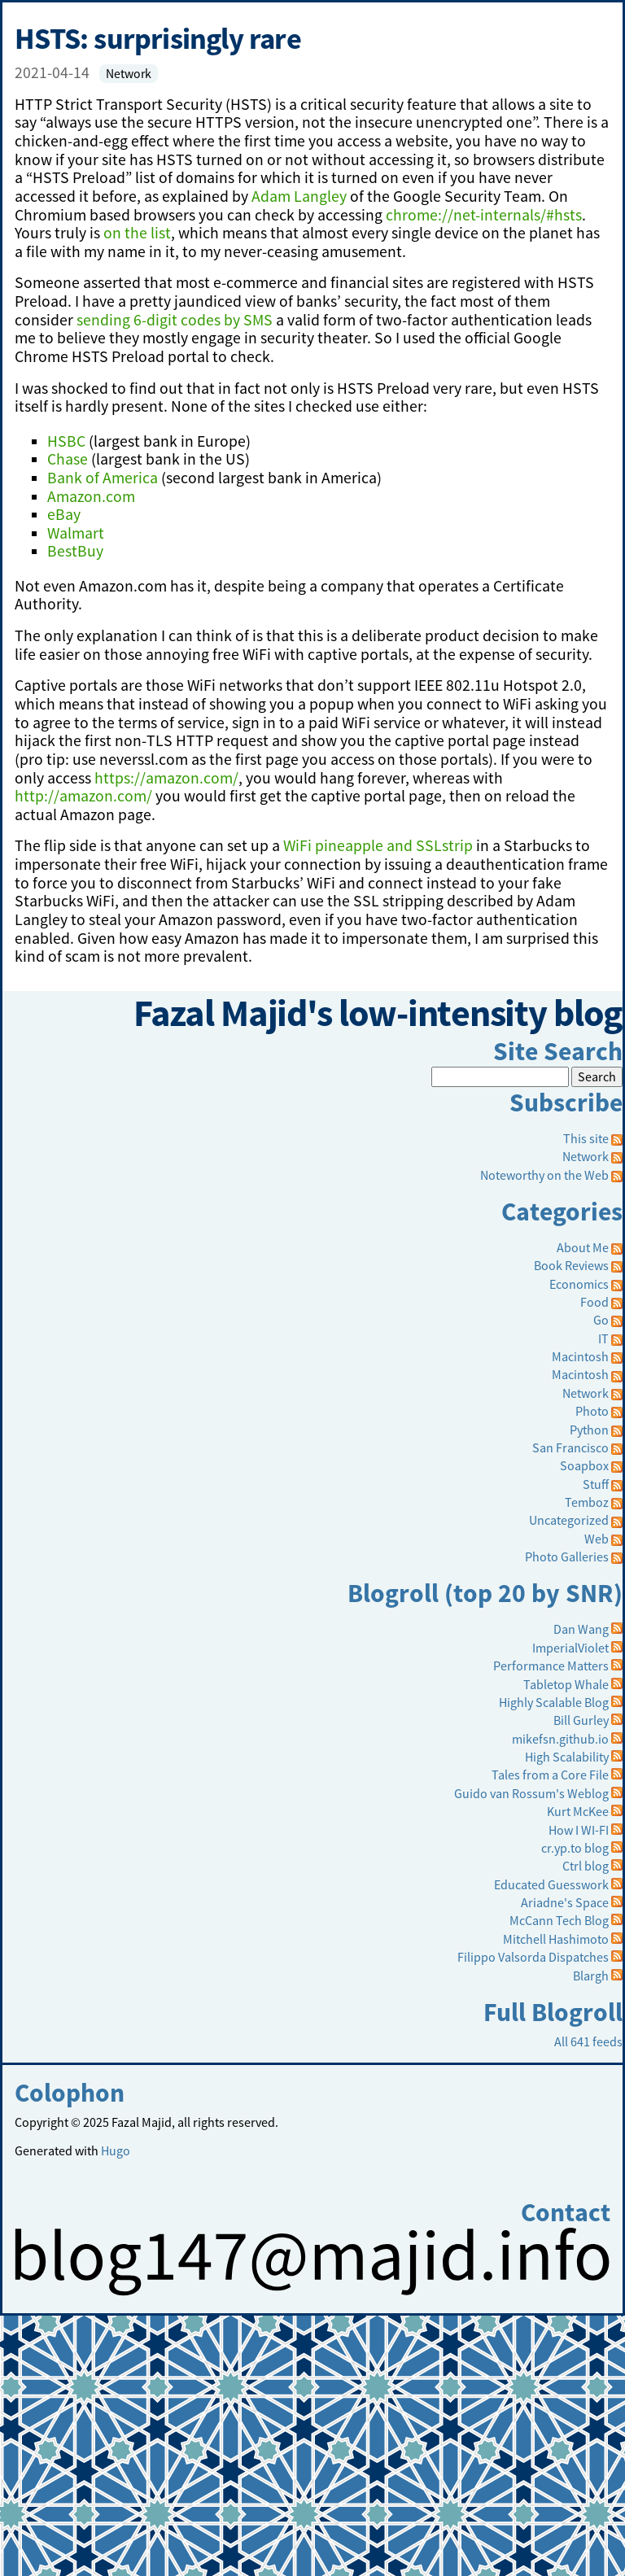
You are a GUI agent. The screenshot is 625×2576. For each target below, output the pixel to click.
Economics (579, 1284)
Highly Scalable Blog (554, 1702)
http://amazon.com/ (83, 796)
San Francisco (570, 1447)
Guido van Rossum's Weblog (531, 1793)
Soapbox (584, 1465)
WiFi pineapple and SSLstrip (378, 845)
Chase (67, 459)
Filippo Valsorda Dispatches (533, 1957)
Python (589, 1429)
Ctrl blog (585, 1866)
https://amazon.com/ (166, 778)
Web (596, 1538)
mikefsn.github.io (560, 1739)
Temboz (587, 1502)
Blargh (591, 1975)
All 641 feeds (588, 2041)
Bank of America (102, 477)
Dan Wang (581, 1629)
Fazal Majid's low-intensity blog (378, 1013)
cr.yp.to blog (575, 1848)
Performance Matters (551, 1665)
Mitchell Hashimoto (556, 1939)
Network (128, 73)
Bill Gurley (581, 1720)
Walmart (75, 533)
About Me (583, 1247)
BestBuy (75, 551)
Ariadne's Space (565, 1902)
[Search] (500, 1076)
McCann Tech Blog (559, 1920)
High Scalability (567, 1757)
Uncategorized (569, 1520)
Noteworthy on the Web (544, 1175)
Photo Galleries (567, 1556)
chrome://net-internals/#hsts (484, 215)
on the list (137, 232)
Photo (592, 1411)
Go (601, 1320)
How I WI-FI (579, 1830)
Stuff (596, 1484)
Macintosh (580, 1356)
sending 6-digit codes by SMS (174, 320)
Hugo (115, 2150)
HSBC (66, 441)
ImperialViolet (570, 1647)
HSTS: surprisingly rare (158, 38)
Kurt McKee (578, 1811)
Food (594, 1302)
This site (593, 1138)
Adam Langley (299, 196)
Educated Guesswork (551, 1884)
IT (603, 1338)
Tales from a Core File (550, 1774)
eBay (64, 514)
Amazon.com (91, 496)
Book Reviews (571, 1265)
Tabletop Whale (566, 1684)
